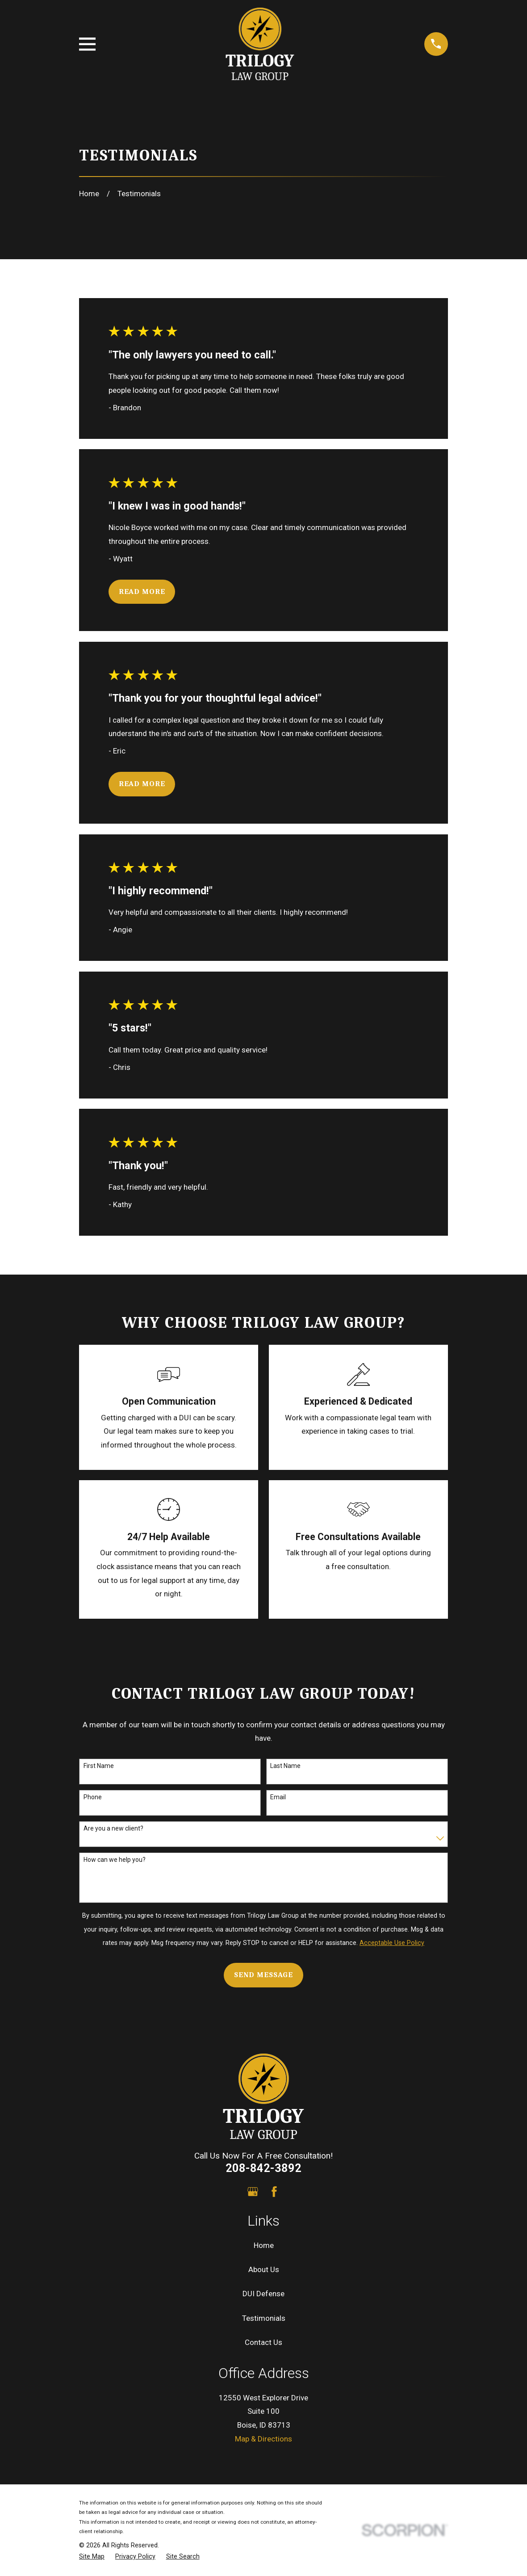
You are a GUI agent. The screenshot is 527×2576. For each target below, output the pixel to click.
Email (278, 1797)
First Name (99, 1765)
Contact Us (263, 2342)
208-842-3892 (263, 2168)
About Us (263, 2269)
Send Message (263, 1974)
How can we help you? (115, 1859)
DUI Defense (263, 2293)
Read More (142, 591)
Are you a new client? (113, 1828)
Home (264, 2245)
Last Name (285, 1765)
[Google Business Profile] (252, 2191)
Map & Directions (263, 2438)
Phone (93, 1797)
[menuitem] (92, 2557)
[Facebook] (274, 2191)
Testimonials (263, 2318)
